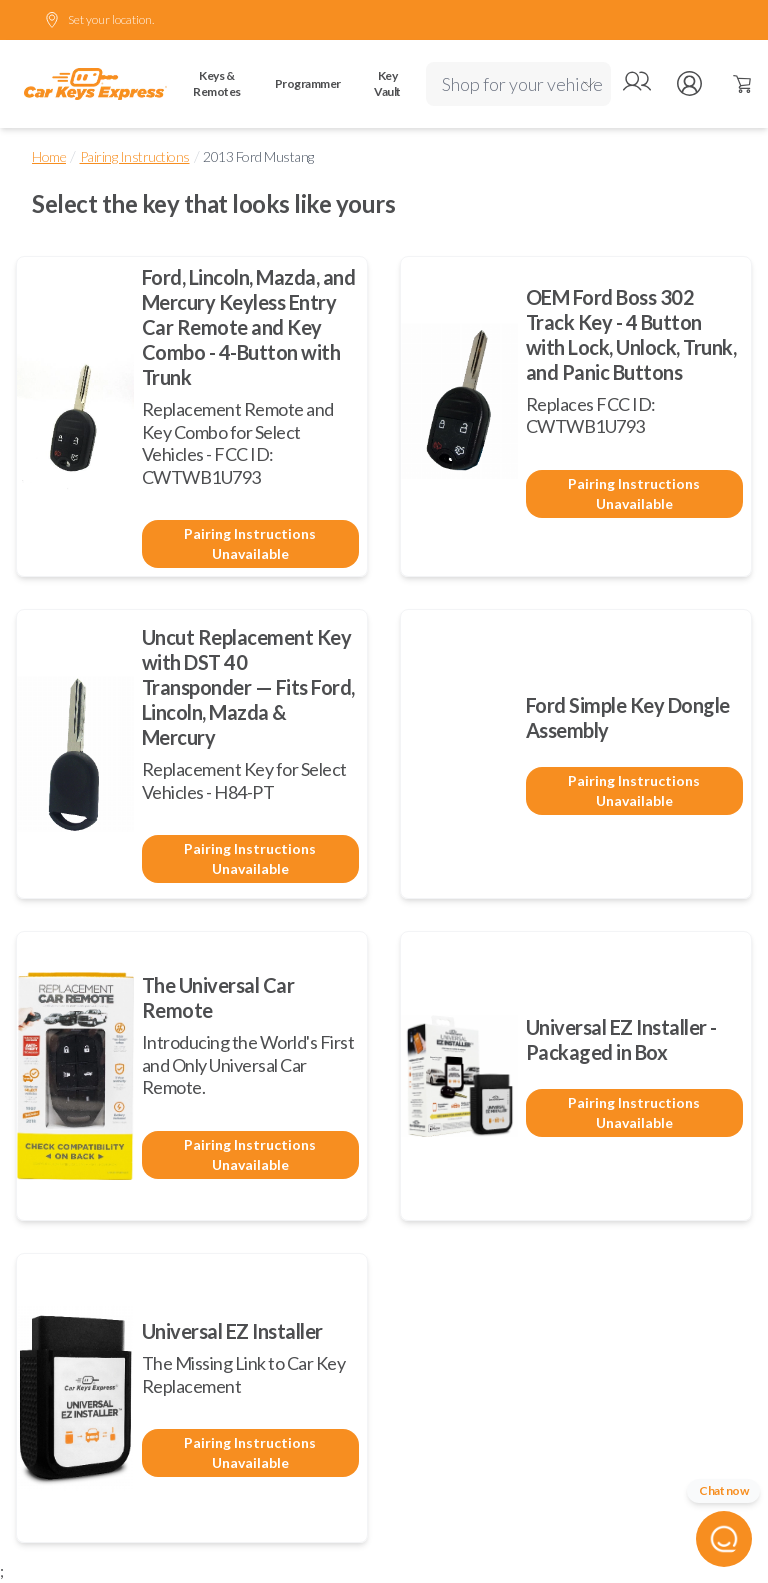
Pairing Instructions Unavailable (250, 543)
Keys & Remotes (217, 83)
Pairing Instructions (135, 156)
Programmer (308, 83)
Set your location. (99, 20)
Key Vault (387, 83)
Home (49, 156)
